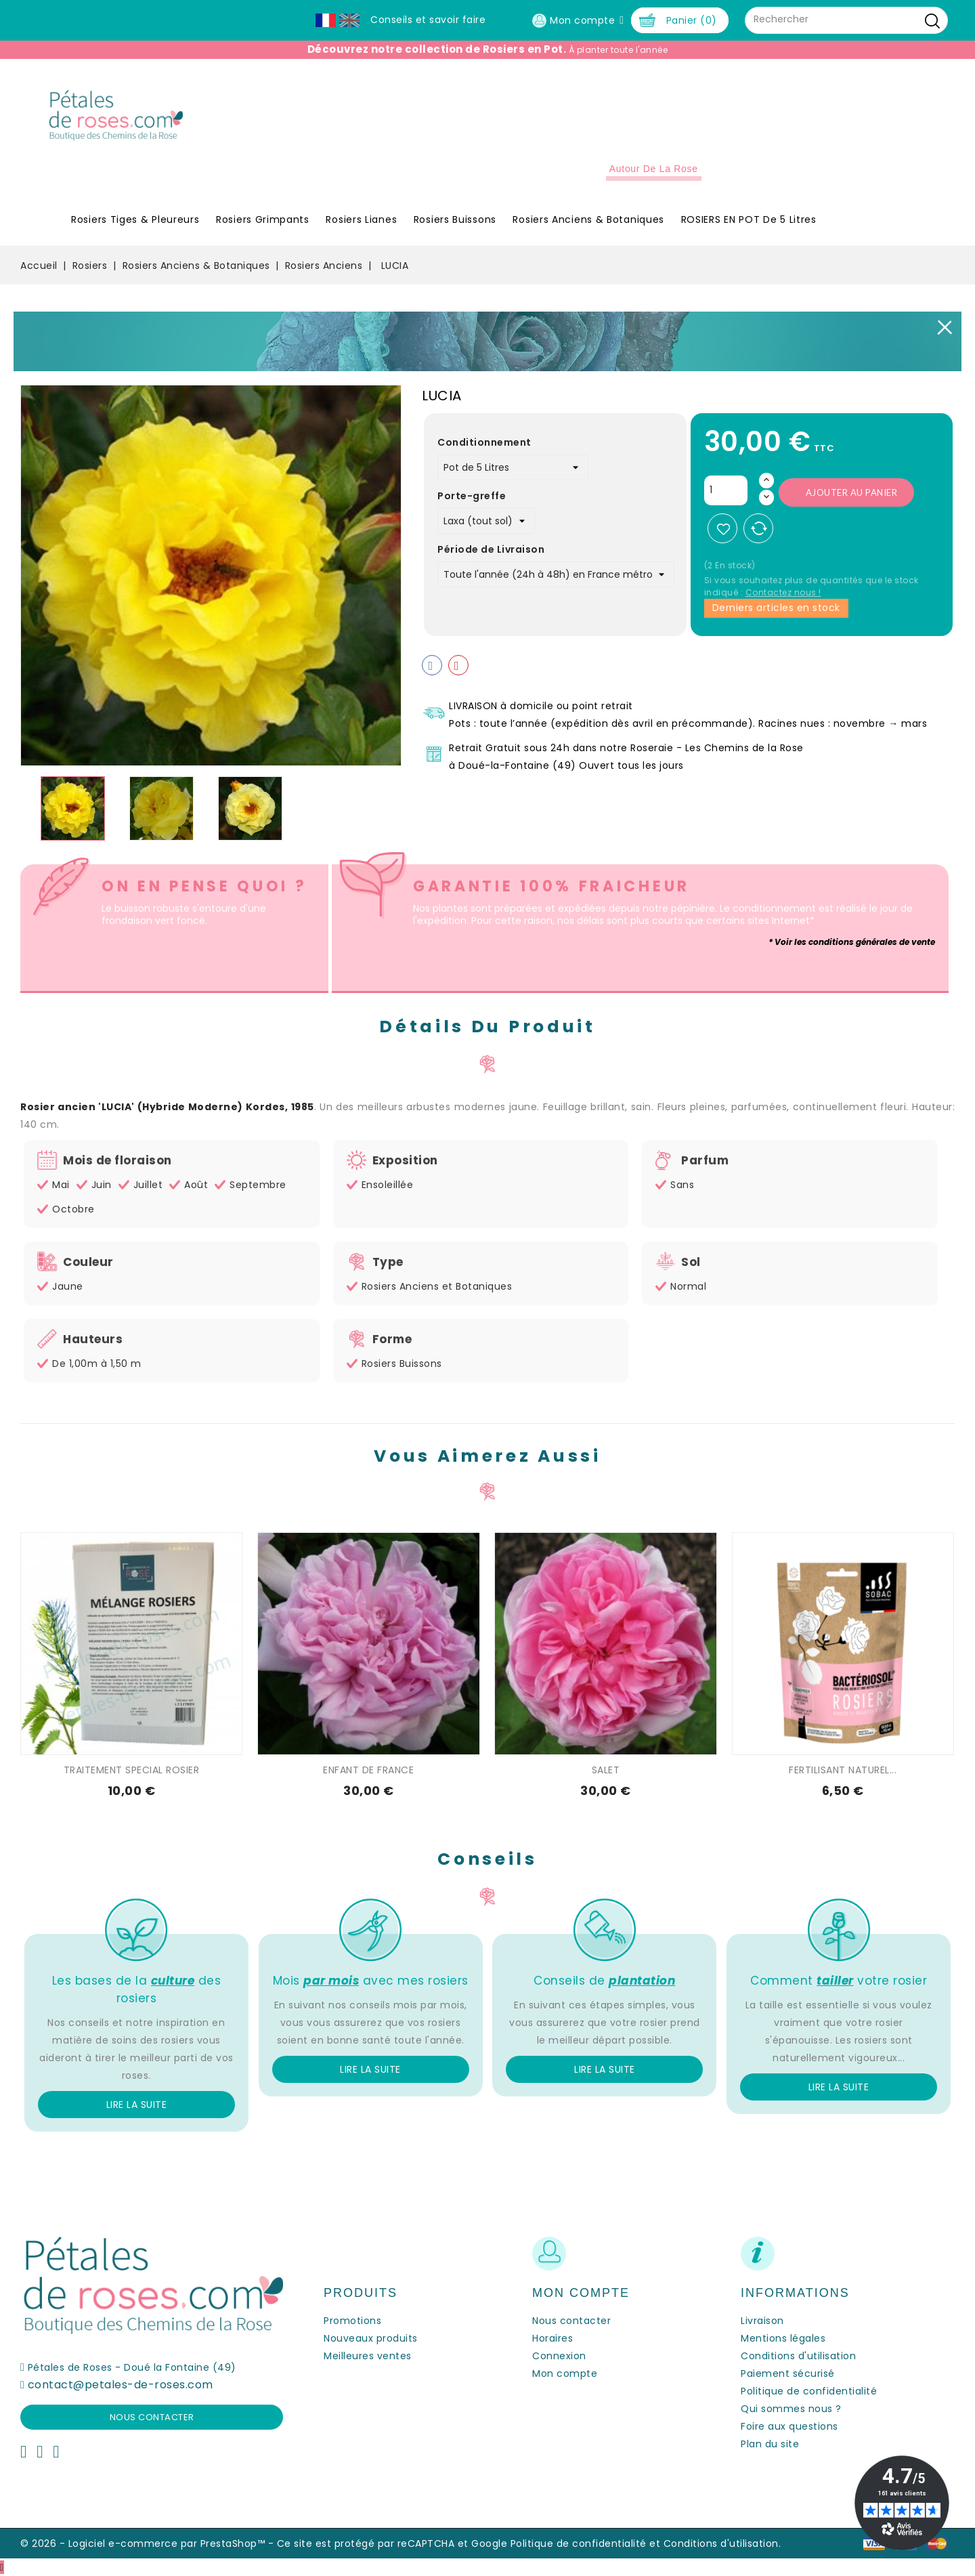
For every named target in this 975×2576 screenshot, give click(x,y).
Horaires (552, 2338)
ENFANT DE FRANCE (368, 1770)
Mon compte (564, 2373)
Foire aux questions (789, 2426)
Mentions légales (783, 2338)
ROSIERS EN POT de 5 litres (749, 219)
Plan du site (770, 2444)
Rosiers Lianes (361, 219)
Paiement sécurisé (788, 2373)
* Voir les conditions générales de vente (851, 942)
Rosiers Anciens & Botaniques (588, 219)
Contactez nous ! (783, 592)
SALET (606, 1770)
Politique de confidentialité (809, 2391)
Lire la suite (136, 2104)
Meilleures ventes (368, 2356)
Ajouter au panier (852, 492)
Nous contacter (152, 2417)
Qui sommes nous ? (791, 2408)
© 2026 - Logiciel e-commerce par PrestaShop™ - (148, 2543)
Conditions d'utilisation (798, 2356)
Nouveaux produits (371, 2338)
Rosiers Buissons (455, 219)
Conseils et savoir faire (427, 19)
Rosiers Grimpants (262, 219)
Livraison (762, 2320)
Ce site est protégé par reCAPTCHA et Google (392, 2543)
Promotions (352, 2320)
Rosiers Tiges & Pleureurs (135, 219)
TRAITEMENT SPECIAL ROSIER (132, 1770)
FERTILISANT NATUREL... (842, 1770)
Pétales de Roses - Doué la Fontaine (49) (132, 2367)
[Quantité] (726, 490)
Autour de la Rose (653, 168)
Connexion (559, 2356)
